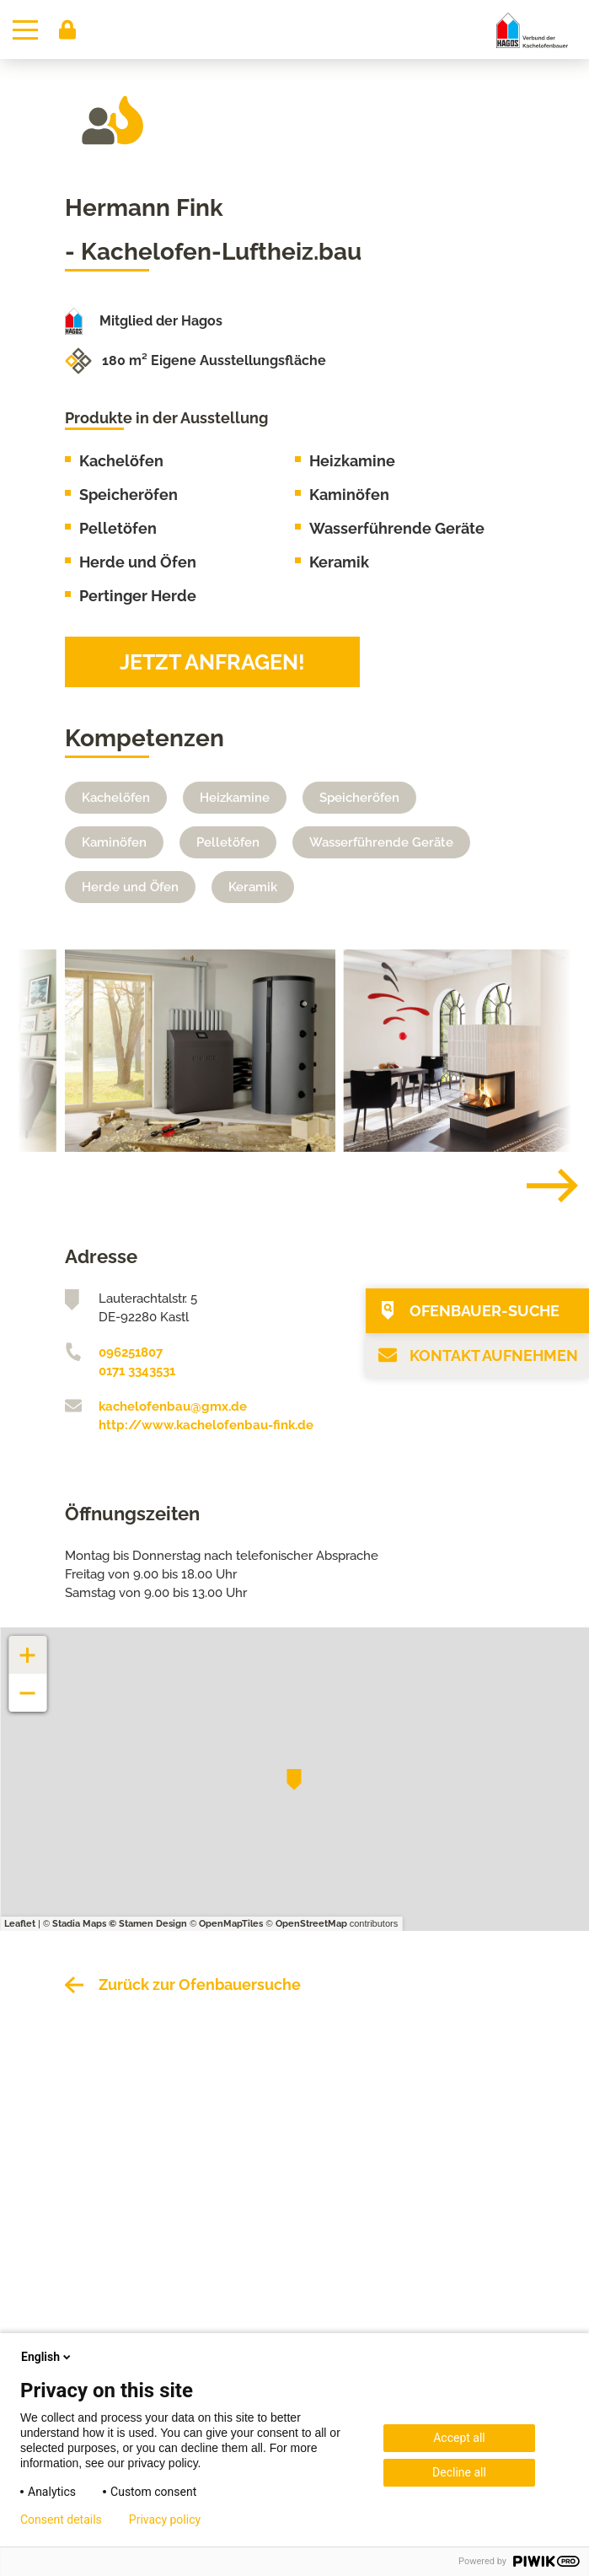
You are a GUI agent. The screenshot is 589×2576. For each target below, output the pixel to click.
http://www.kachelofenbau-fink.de (206, 1425)
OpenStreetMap (311, 1923)
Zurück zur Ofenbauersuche (200, 1984)
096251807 (131, 1352)
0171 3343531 (137, 1371)
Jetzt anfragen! (212, 662)
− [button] (28, 1684)
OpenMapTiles (231, 1923)
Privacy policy (165, 2519)
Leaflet (19, 1923)
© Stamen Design (148, 1923)
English (47, 2357)
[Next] (539, 1185)
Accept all (459, 2437)
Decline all (459, 2472)
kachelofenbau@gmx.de (173, 1406)
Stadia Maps (79, 1923)
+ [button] (27, 1646)
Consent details (61, 2519)
